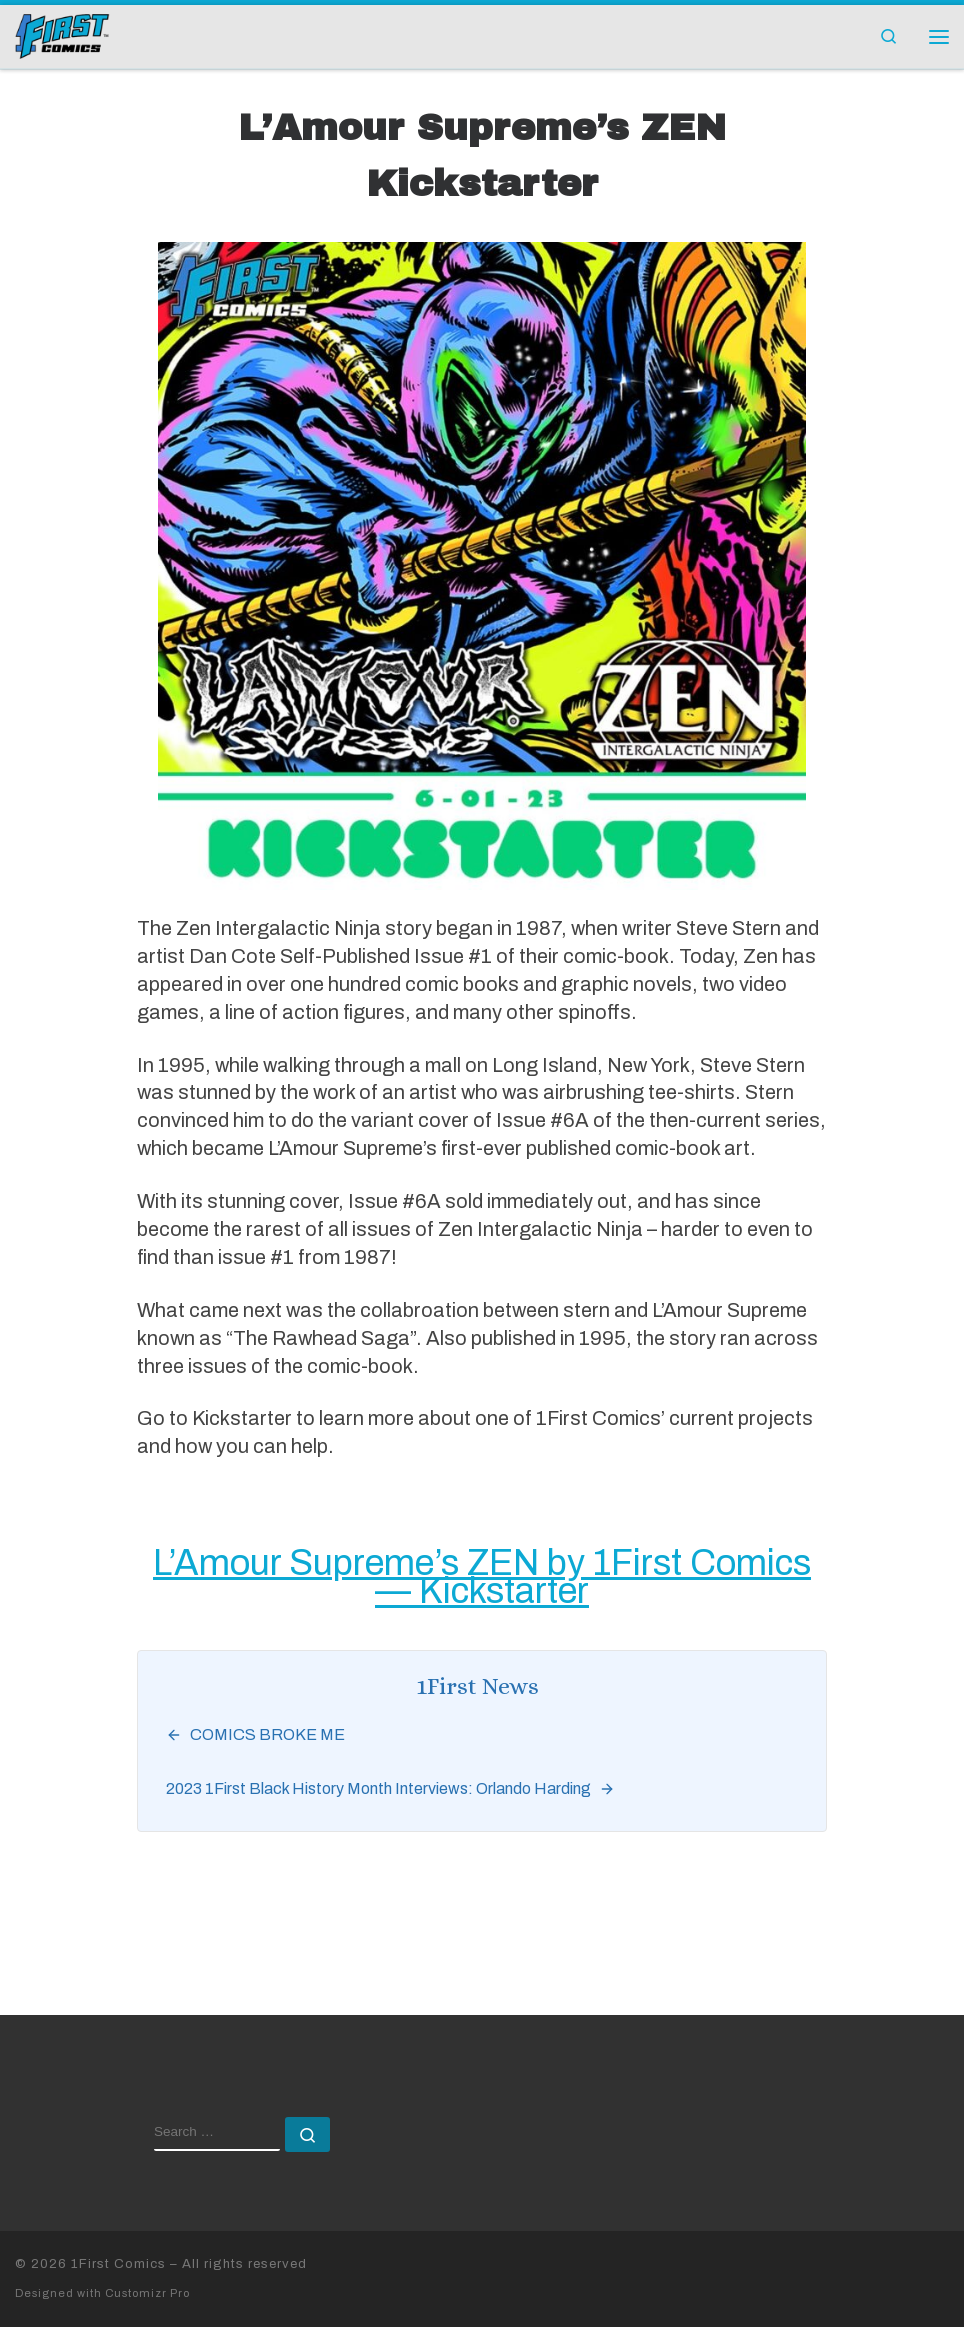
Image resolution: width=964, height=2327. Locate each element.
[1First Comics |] (62, 34)
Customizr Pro (147, 2293)
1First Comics (118, 2263)
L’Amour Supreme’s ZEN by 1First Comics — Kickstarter (482, 1577)
